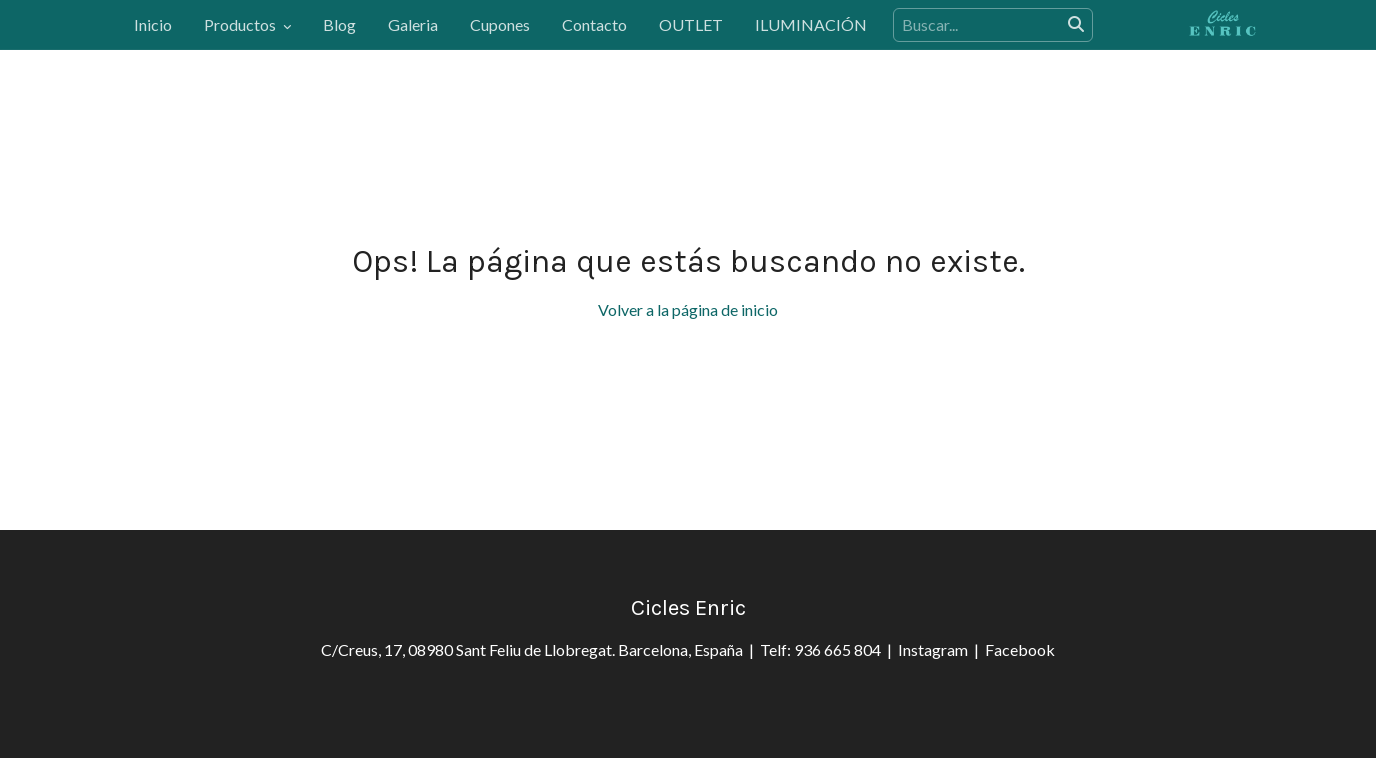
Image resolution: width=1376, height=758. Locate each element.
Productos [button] (247, 24)
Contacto (594, 24)
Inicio (153, 24)
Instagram (936, 649)
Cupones (500, 24)
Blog (339, 24)
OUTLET (691, 24)
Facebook (1020, 649)
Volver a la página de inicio (688, 309)
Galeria (413, 24)
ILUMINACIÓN (811, 24)
